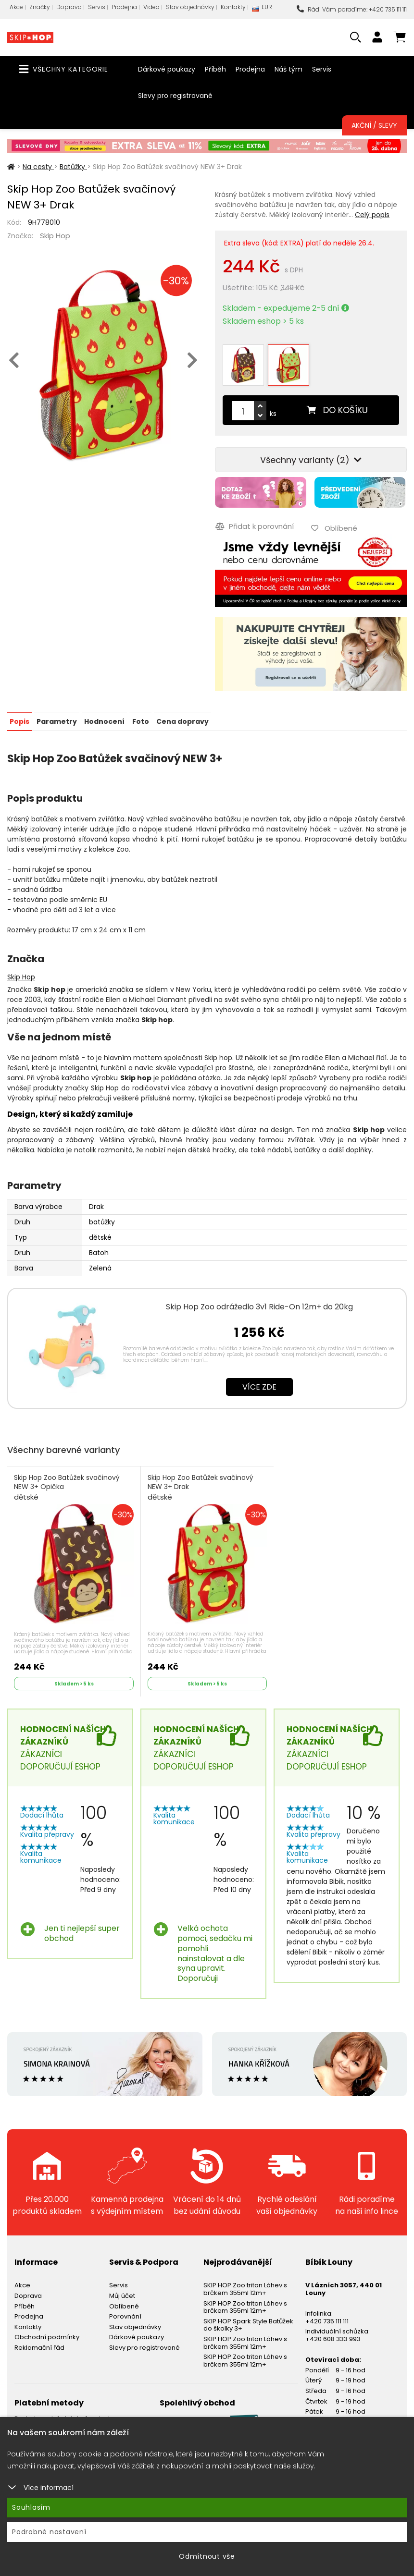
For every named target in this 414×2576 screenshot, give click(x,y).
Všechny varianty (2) (311, 460)
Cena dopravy (182, 720)
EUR (262, 9)
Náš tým (288, 69)
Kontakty (233, 7)
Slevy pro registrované (175, 95)
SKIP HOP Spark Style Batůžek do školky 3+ (248, 2323)
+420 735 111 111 (327, 2319)
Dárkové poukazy (166, 69)
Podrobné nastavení (49, 2532)
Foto (140, 720)
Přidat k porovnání (254, 526)
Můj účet (122, 2294)
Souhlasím (31, 2507)
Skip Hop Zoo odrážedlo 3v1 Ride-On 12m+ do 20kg (259, 1305)
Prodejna (124, 7)
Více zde (259, 1386)
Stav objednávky (190, 7)
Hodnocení (104, 720)
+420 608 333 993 (333, 2338)
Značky (39, 7)
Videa (151, 7)
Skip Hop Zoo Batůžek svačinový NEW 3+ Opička (67, 1486)
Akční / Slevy (374, 125)
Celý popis (372, 215)
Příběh (215, 69)
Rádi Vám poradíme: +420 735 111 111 (352, 9)
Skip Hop (55, 236)
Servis (96, 7)
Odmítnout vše (207, 2556)
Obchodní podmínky (46, 2336)
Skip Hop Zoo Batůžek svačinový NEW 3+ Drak (200, 1486)
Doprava (69, 7)
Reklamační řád (39, 2346)
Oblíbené (124, 2304)
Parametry (57, 720)
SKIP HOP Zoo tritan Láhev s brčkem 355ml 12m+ (245, 2288)
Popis (19, 720)
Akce (16, 7)
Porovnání (125, 2315)
